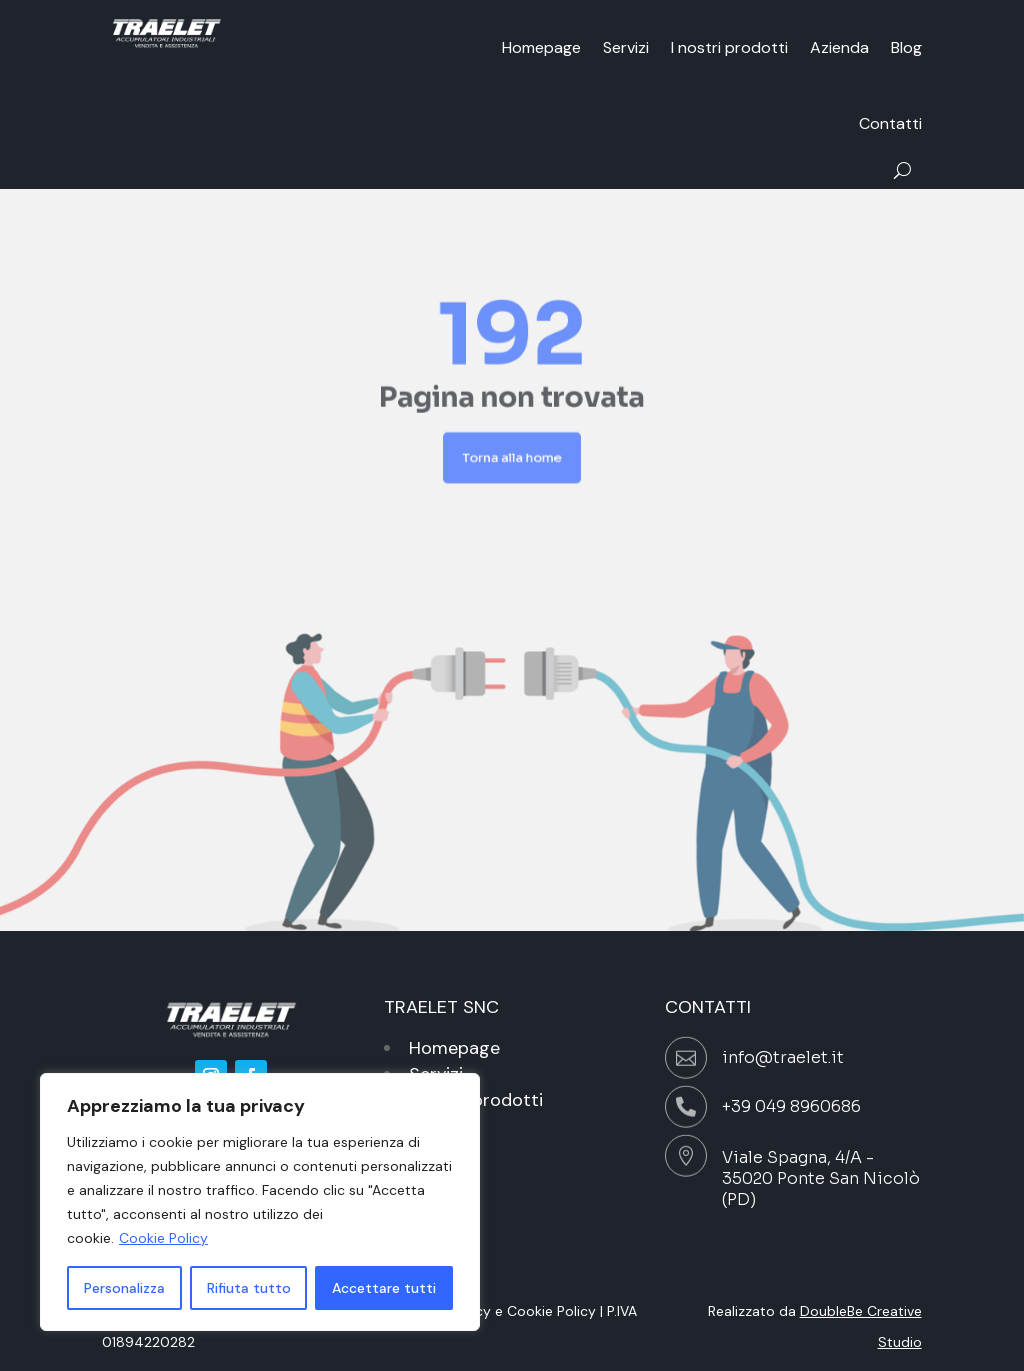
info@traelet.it (783, 1057)
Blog (906, 47)
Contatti (890, 123)
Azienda (839, 47)
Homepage (541, 47)
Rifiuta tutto (249, 1288)
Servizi (626, 47)
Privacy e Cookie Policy (520, 1311)
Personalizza (124, 1288)
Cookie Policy (163, 1238)
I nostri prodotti (729, 47)
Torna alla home (512, 449)
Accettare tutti (384, 1288)
